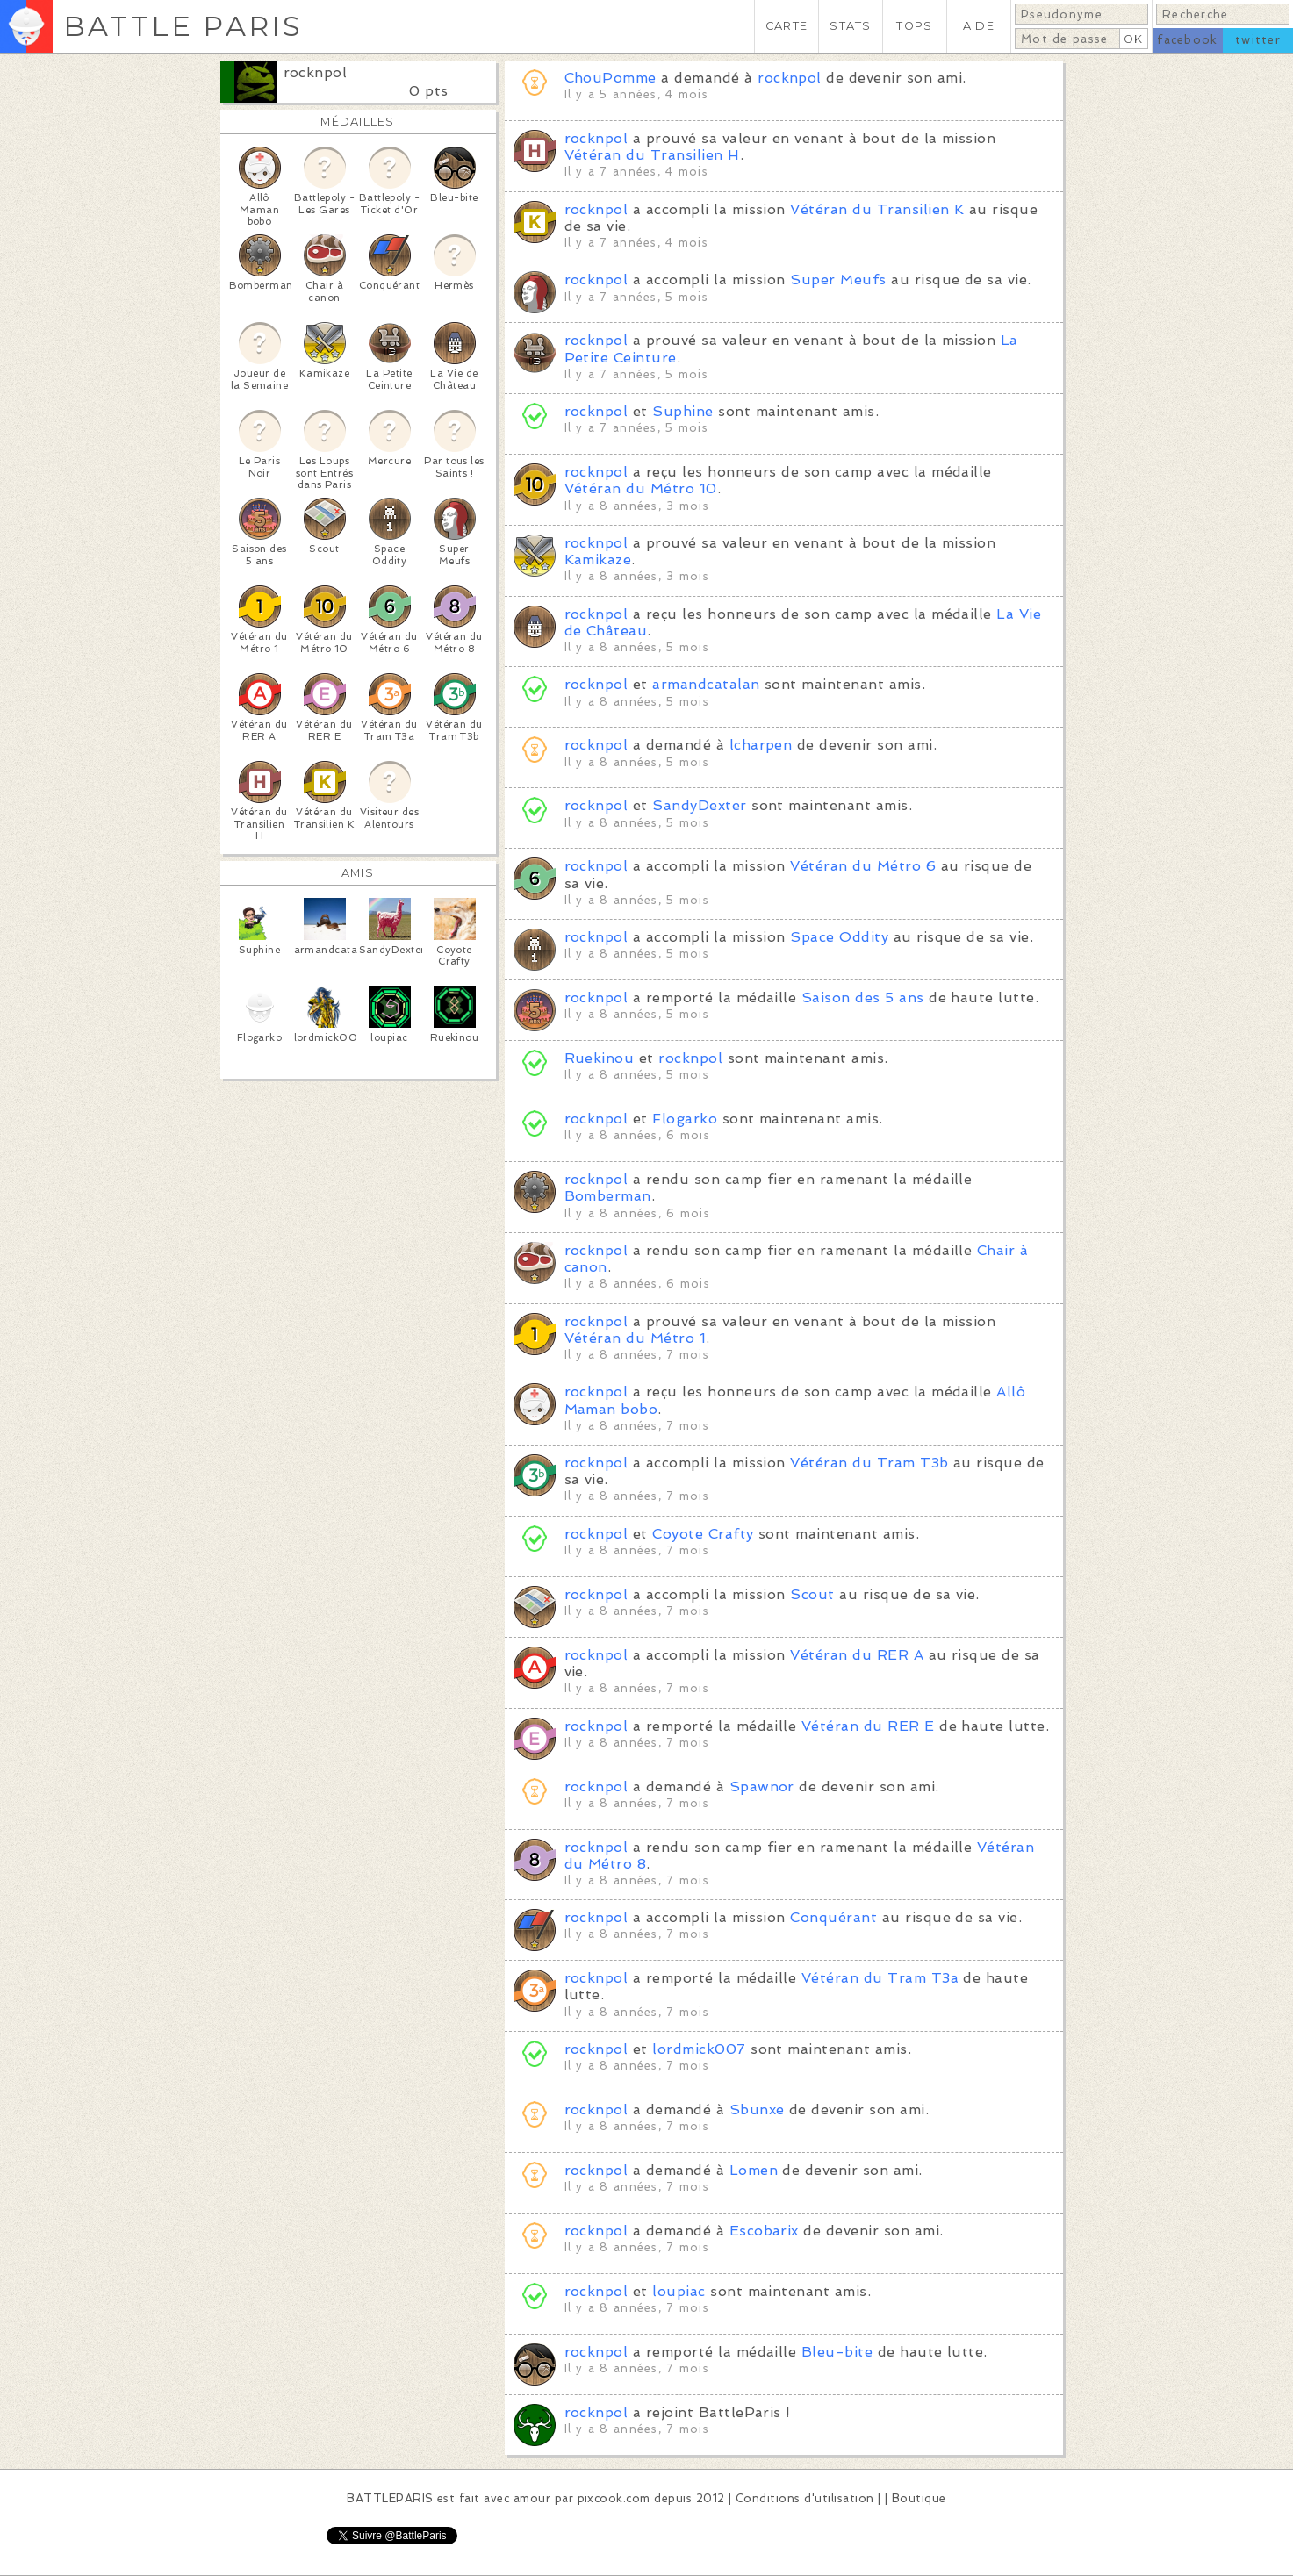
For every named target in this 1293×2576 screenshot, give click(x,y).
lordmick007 (698, 2049)
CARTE (786, 25)
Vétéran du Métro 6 (863, 865)
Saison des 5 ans (862, 997)
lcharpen (761, 744)
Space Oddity (839, 937)
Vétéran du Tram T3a (880, 1978)
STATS (850, 25)
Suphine (685, 411)
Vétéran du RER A (856, 1655)
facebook (1187, 40)
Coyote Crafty (702, 1533)
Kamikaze (598, 559)
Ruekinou (599, 1058)
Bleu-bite (837, 2351)
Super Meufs (838, 279)
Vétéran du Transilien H (652, 155)
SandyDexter (699, 805)
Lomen (753, 2170)
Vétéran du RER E (868, 1726)
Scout (812, 1594)
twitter (1258, 40)
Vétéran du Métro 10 (640, 488)
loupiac (678, 2291)
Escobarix (766, 2230)
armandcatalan (708, 684)
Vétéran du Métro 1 (635, 1338)
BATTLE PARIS (183, 26)
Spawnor (764, 1786)
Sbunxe (759, 2109)
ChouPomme (610, 77)
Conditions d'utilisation (805, 2498)
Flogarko (684, 1118)
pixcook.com (614, 2498)
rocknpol (316, 72)
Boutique (919, 2498)
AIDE (979, 25)
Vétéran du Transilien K (877, 209)
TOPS (914, 25)
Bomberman (607, 1196)
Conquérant (833, 1917)
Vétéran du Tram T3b (869, 1462)
